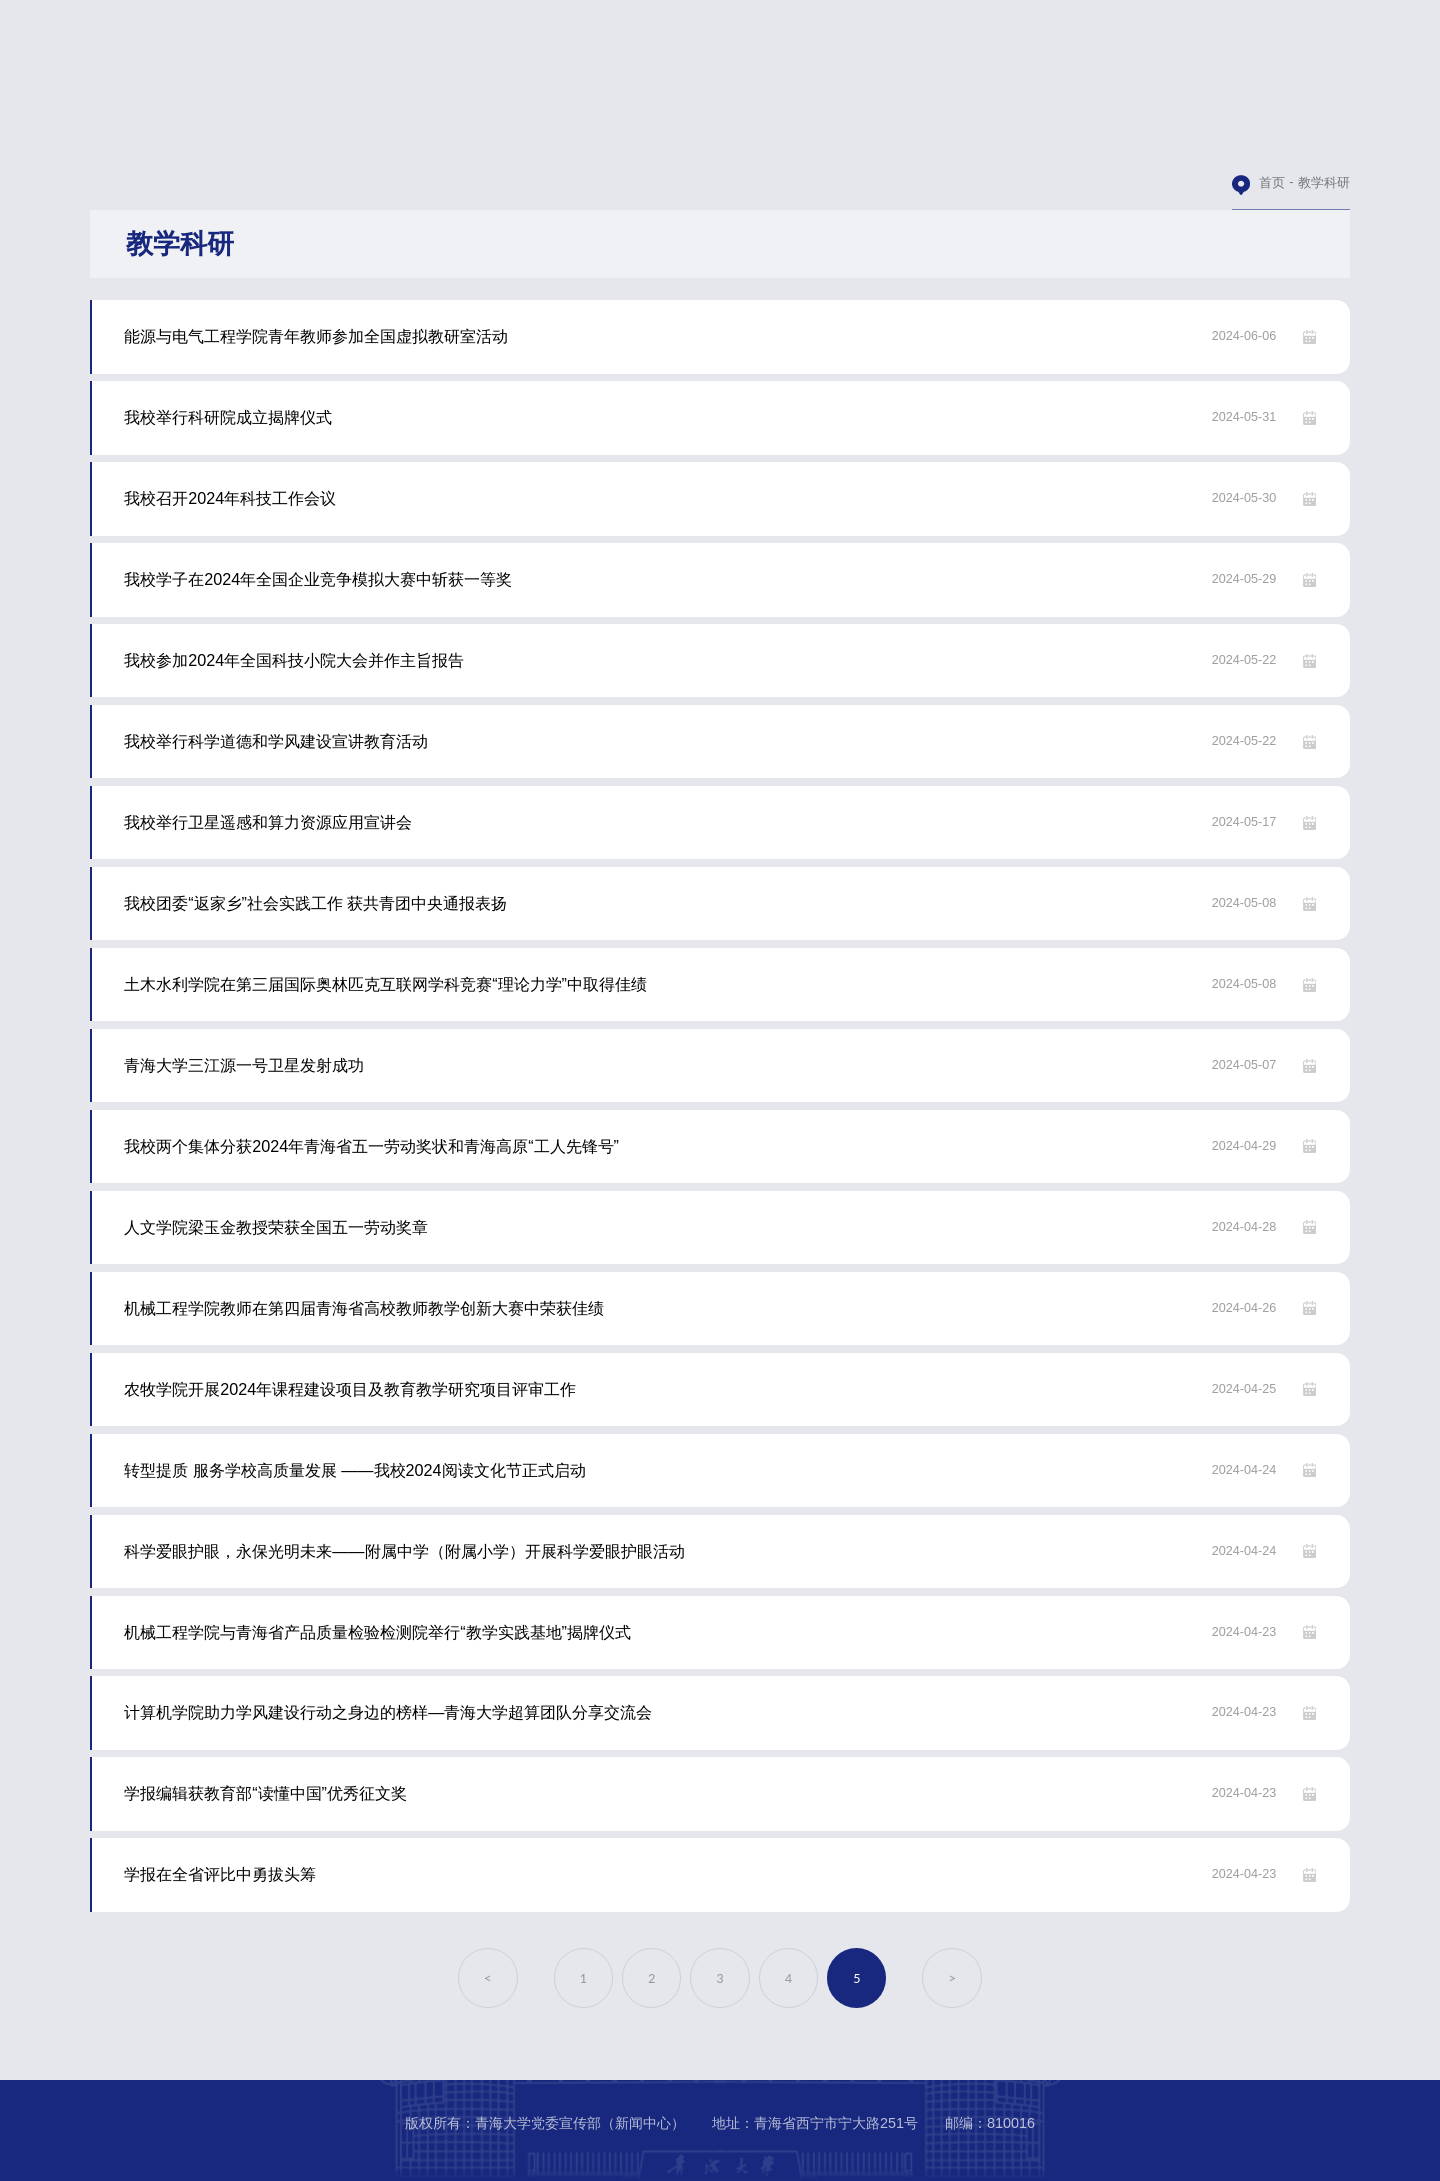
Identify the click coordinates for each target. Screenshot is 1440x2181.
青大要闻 (375, 131)
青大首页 (100, 131)
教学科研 (513, 131)
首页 (1272, 183)
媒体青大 (1203, 131)
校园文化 (1340, 131)
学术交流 (651, 131)
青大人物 (1065, 131)
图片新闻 (789, 131)
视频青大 (927, 131)
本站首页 (237, 131)
